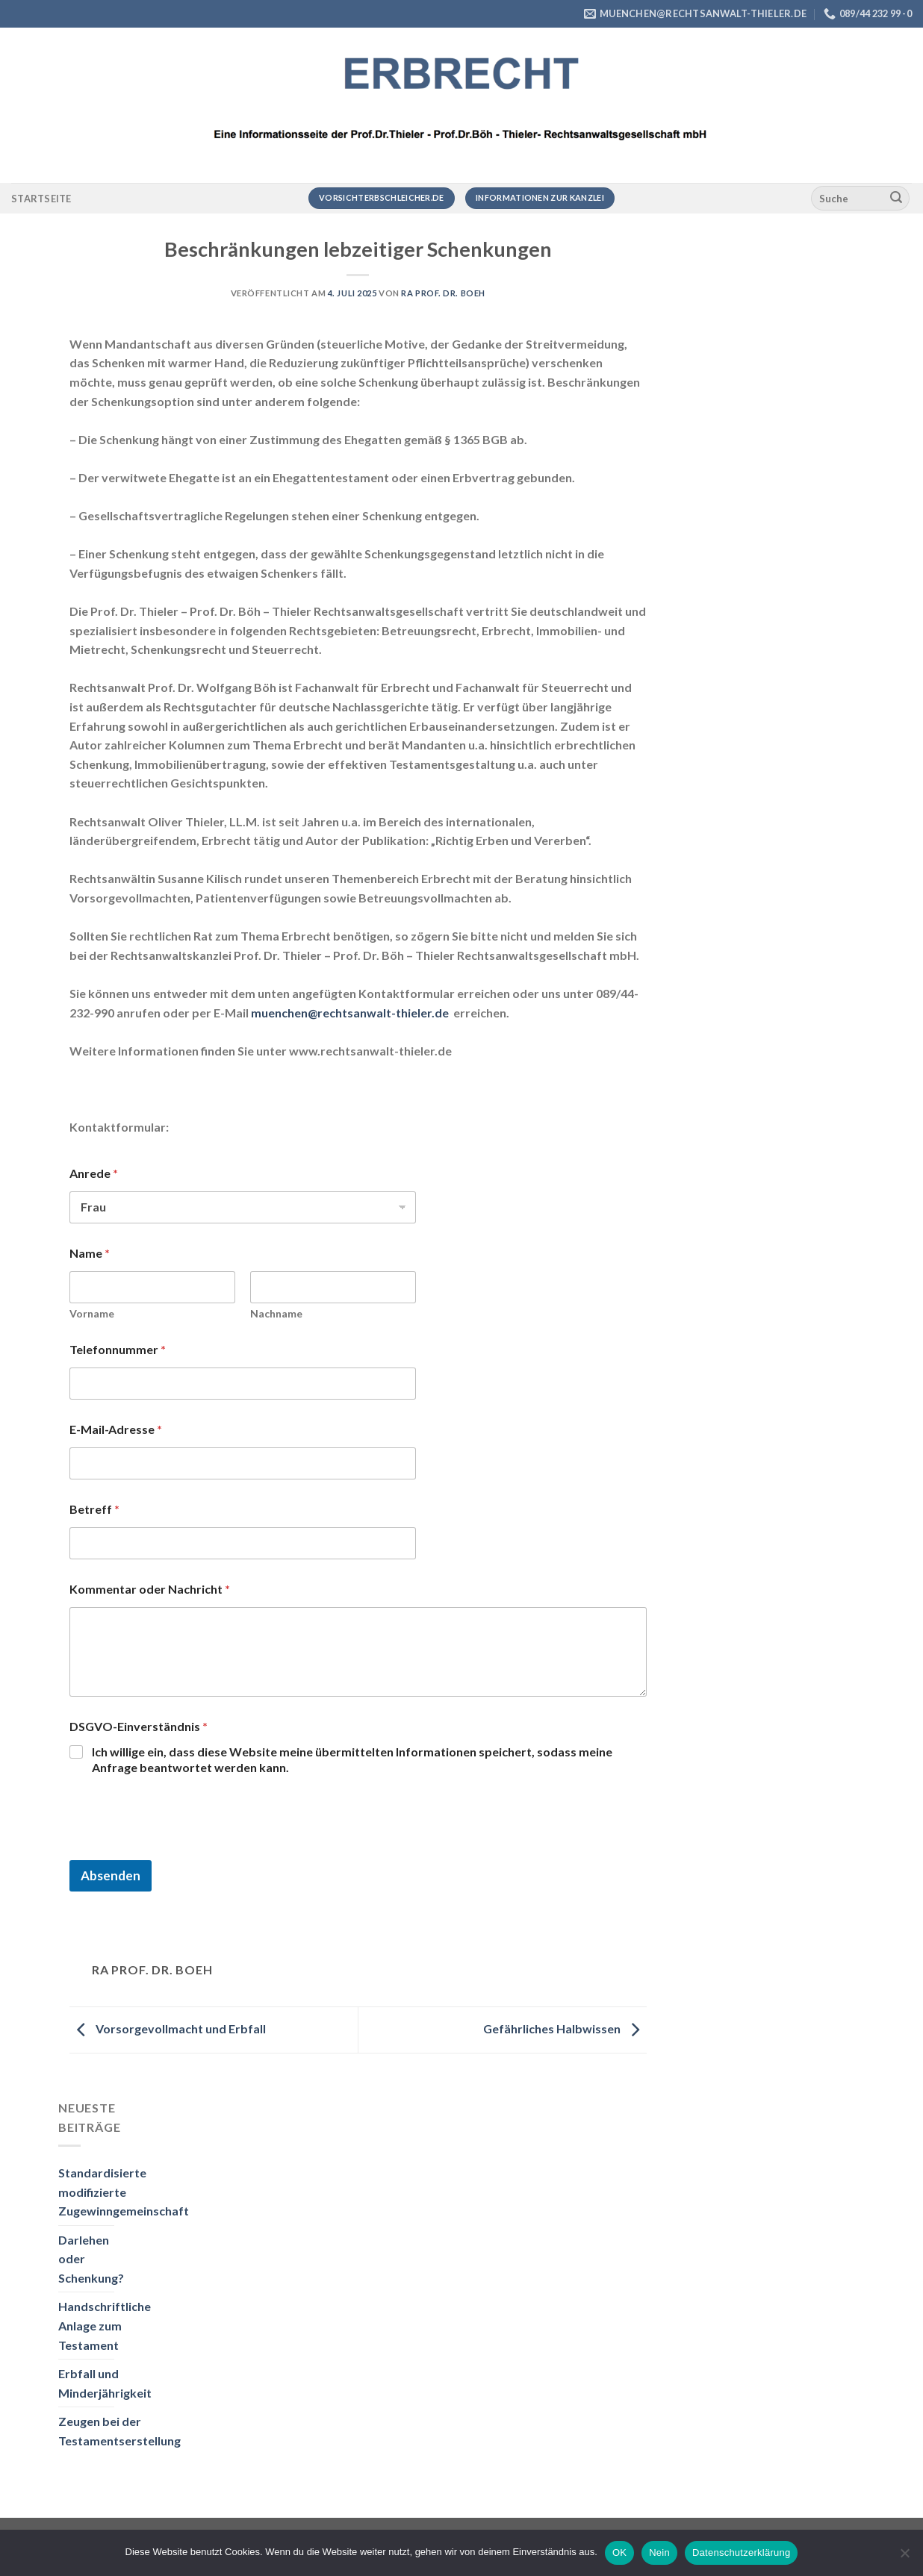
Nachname (276, 1313)
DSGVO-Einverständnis (138, 1726)
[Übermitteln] (896, 198)
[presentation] (182, 1850)
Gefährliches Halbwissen (565, 2028)
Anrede (93, 1173)
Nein (659, 2552)
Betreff (94, 1509)
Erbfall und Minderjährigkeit (105, 2383)
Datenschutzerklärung (741, 2552)
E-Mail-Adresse (115, 1429)
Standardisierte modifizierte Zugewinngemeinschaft (123, 2191)
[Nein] (904, 2557)
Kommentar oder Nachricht (149, 1589)
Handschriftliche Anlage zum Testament (104, 2325)
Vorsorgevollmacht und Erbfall (167, 2028)
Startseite (41, 199)
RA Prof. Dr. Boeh (443, 293)
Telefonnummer (117, 1349)
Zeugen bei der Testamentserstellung (119, 2431)
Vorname (91, 1313)
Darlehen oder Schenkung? (91, 2259)
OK (619, 2552)
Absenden (110, 1875)
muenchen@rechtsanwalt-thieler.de (350, 1012)
